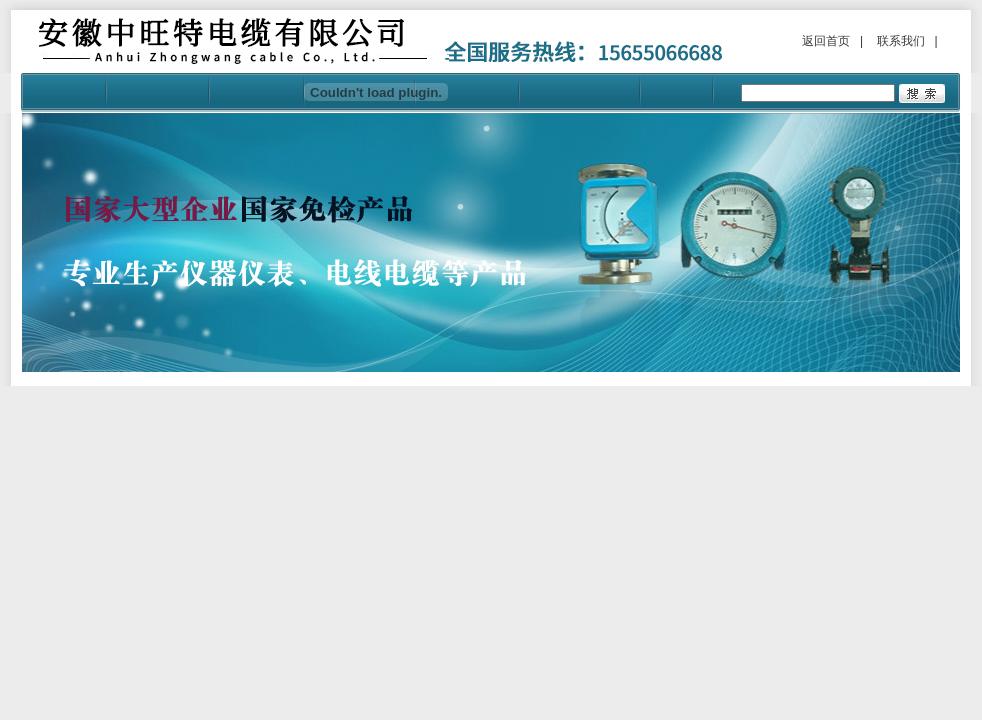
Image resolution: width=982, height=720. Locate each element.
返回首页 (826, 41)
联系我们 (901, 41)
